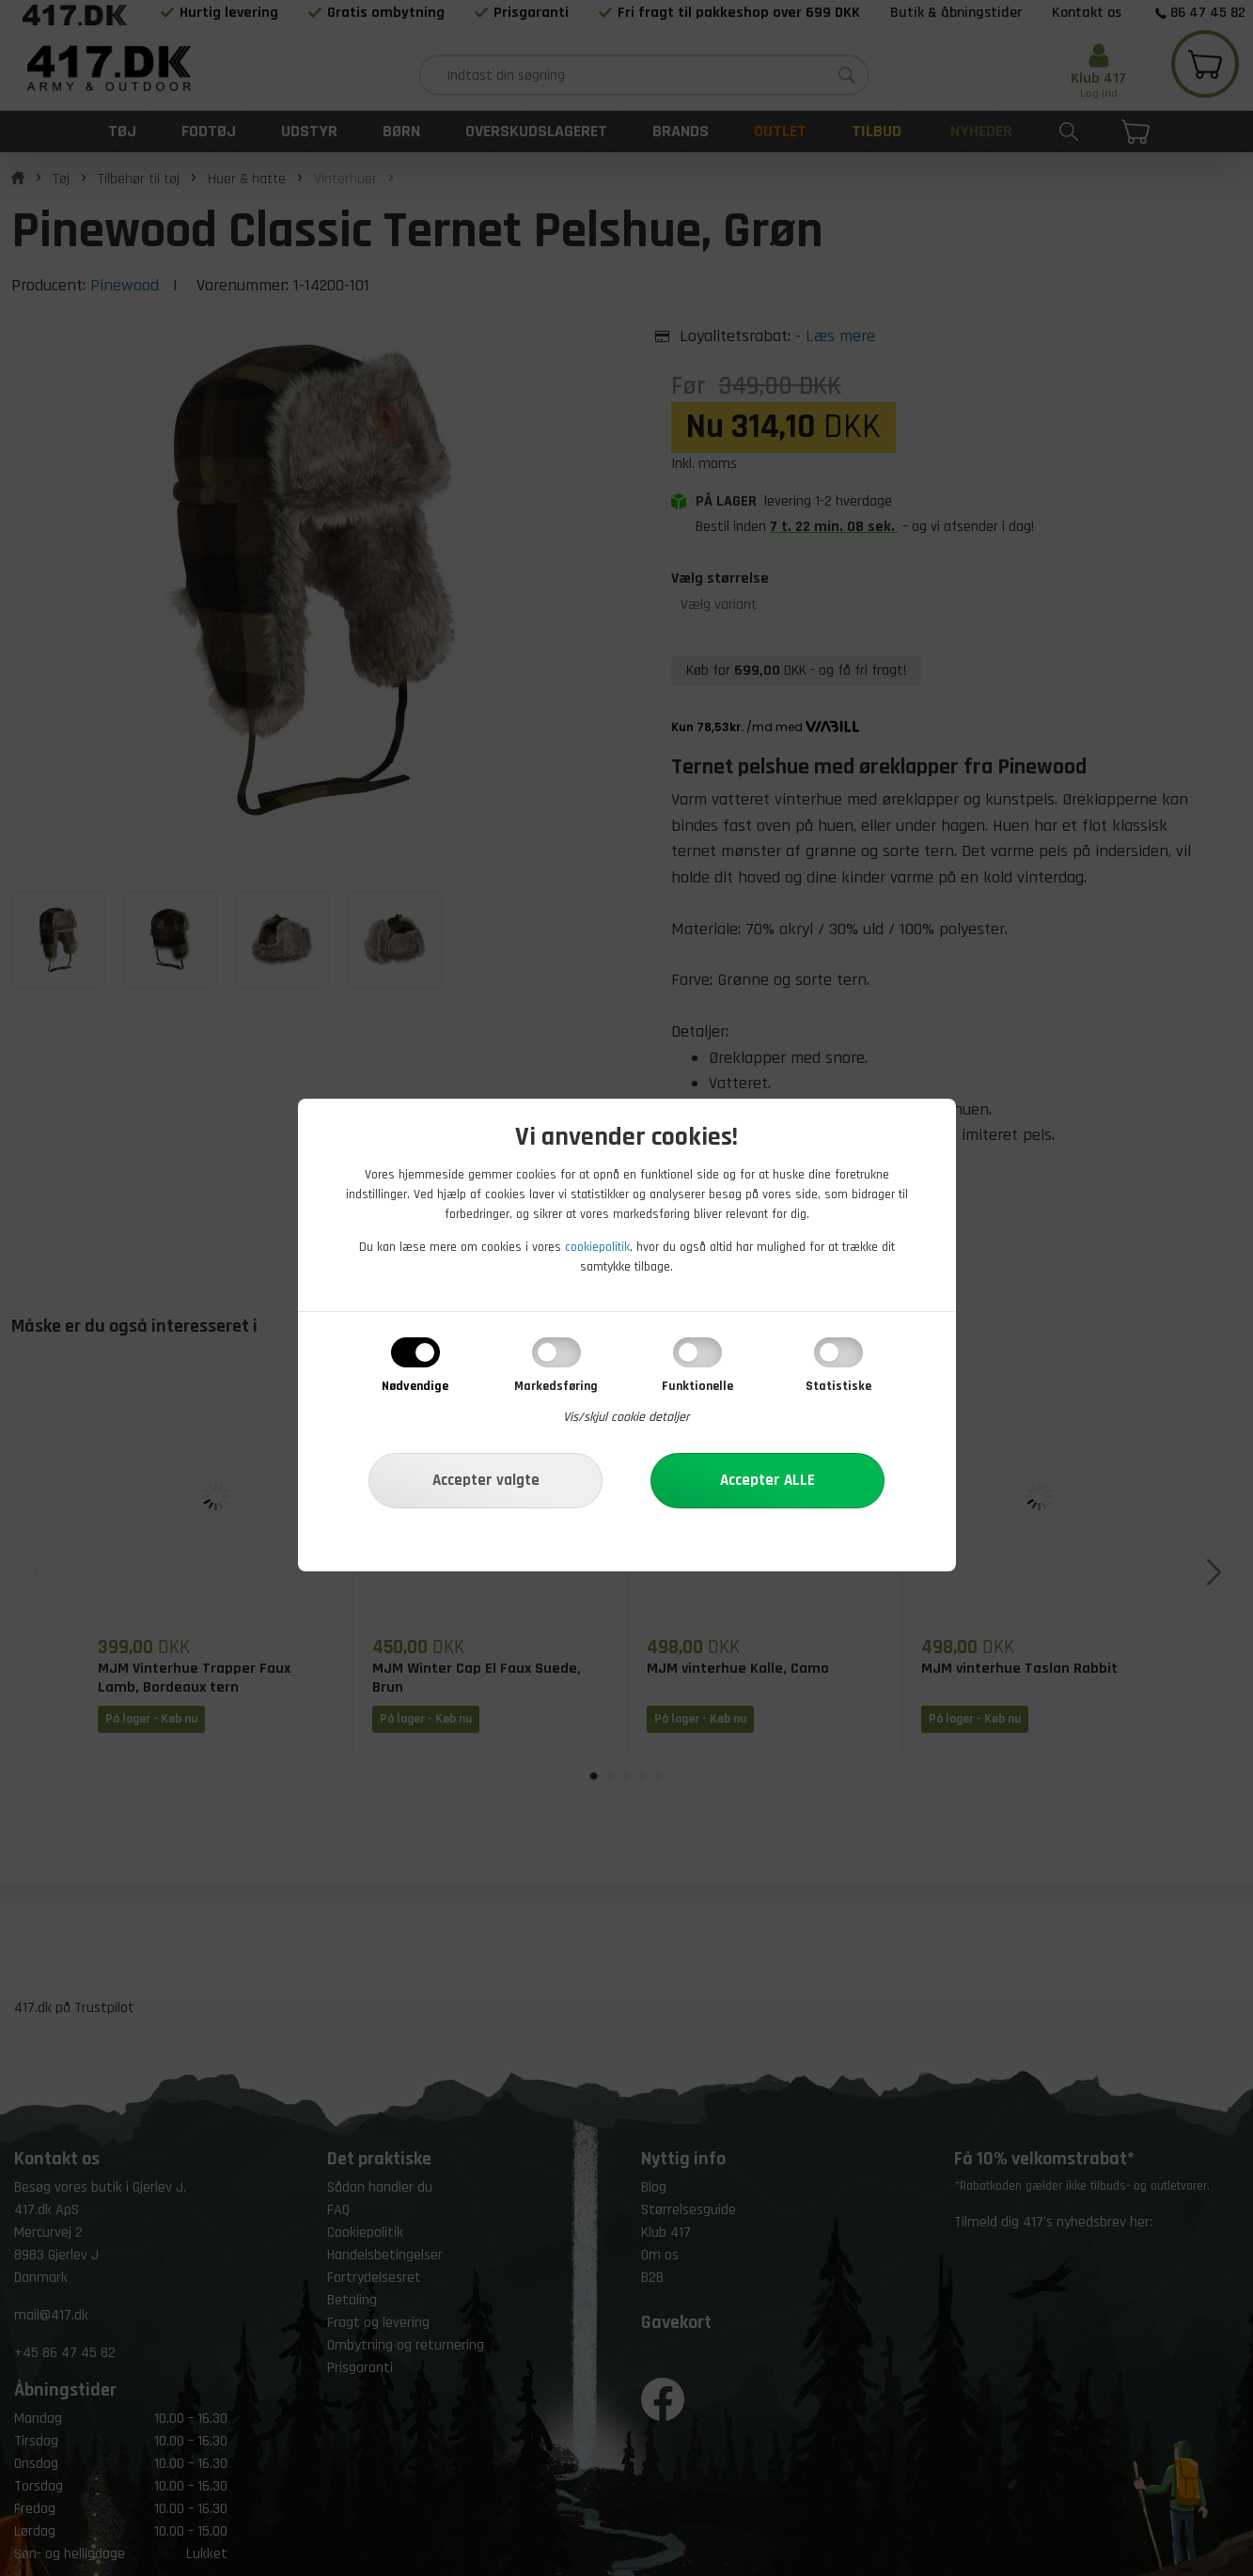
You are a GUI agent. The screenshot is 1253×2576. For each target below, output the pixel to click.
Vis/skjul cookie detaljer (626, 1417)
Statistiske (838, 1386)
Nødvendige (415, 1386)
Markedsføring (556, 1386)
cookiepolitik (597, 1247)
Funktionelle (697, 1386)
